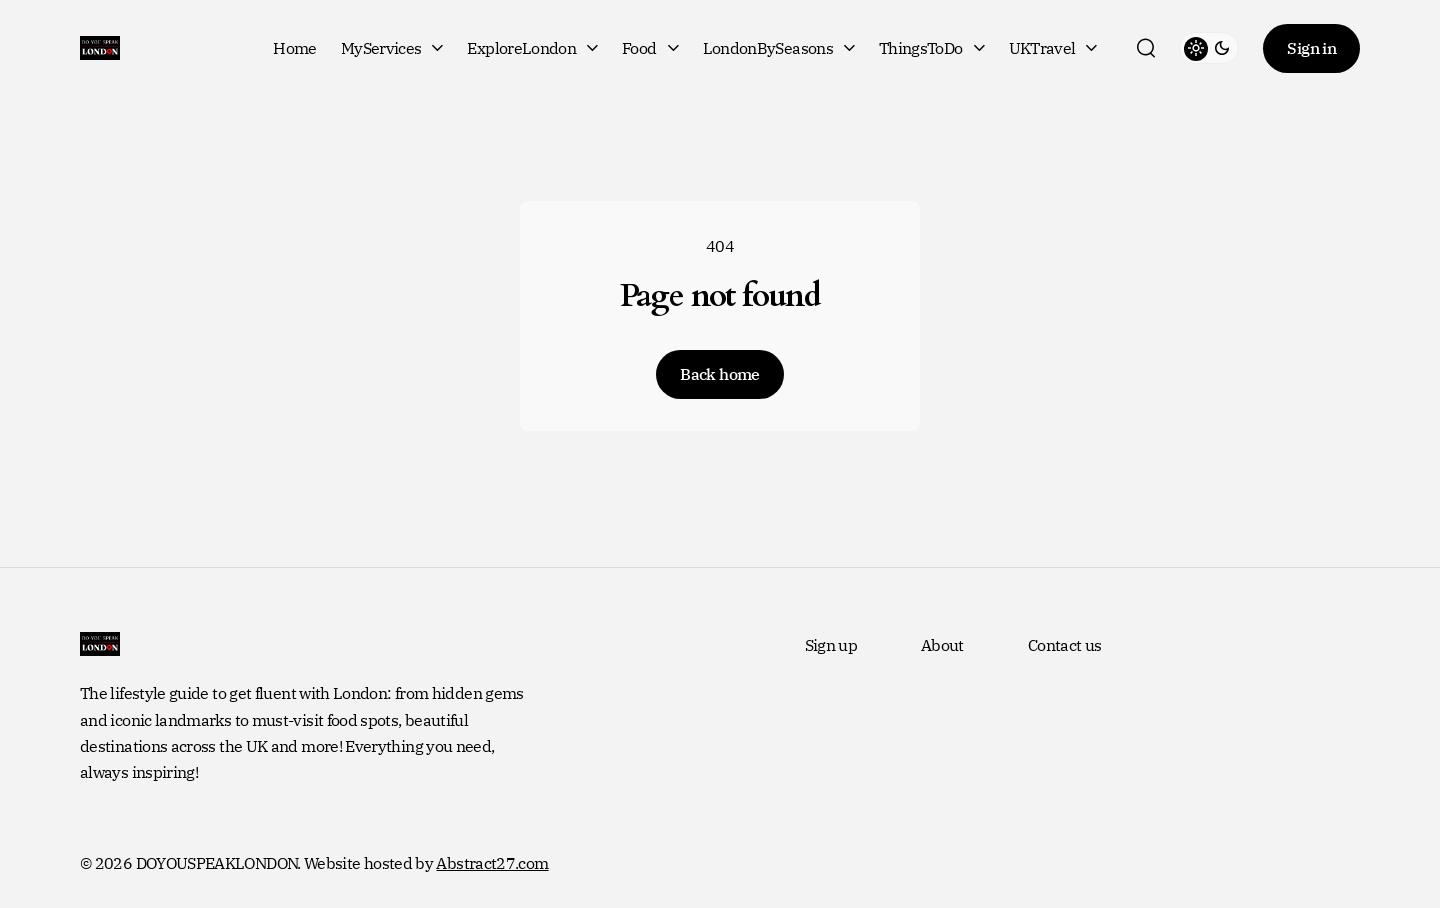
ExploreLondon (532, 48)
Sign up (831, 645)
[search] (1146, 48)
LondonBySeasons (779, 48)
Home (294, 48)
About (942, 645)
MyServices (392, 48)
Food (650, 48)
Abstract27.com (492, 863)
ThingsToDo (932, 48)
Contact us (1065, 645)
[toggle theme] (1209, 48)
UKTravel (1053, 48)
